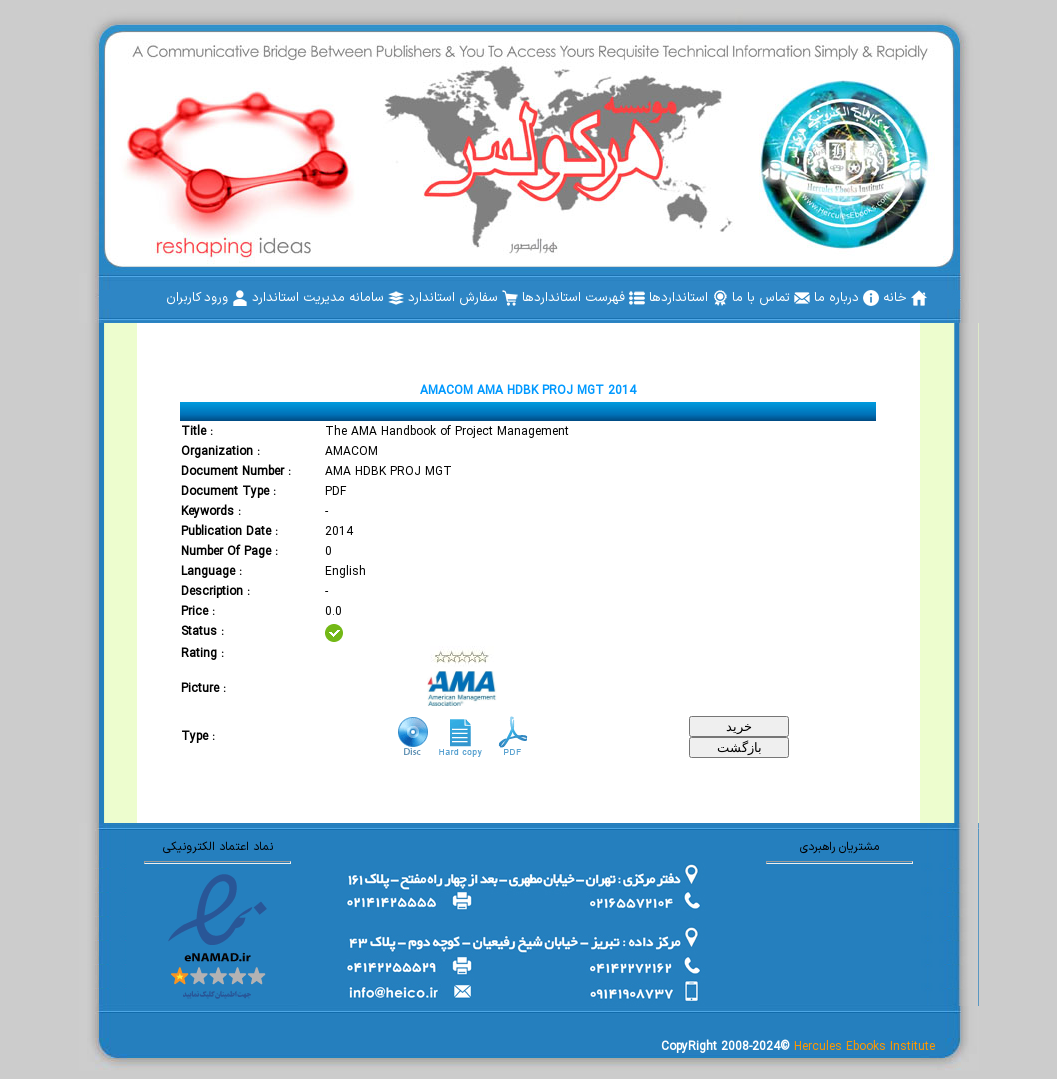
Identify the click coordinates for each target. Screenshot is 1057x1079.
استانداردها (688, 298)
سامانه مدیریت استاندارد (328, 298)
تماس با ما (771, 298)
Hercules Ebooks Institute (864, 1047)
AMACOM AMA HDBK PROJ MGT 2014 (528, 391)
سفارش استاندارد (463, 298)
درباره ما (846, 298)
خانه (905, 298)
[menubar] (546, 298)
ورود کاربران (207, 298)
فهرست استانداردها (583, 298)
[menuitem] (905, 298)
